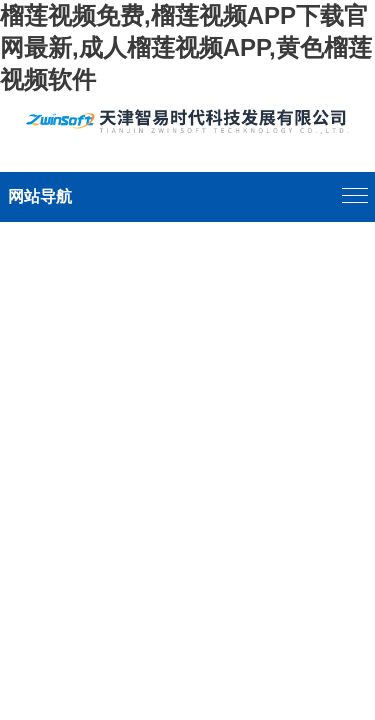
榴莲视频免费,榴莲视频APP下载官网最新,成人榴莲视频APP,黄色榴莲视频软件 (186, 47)
